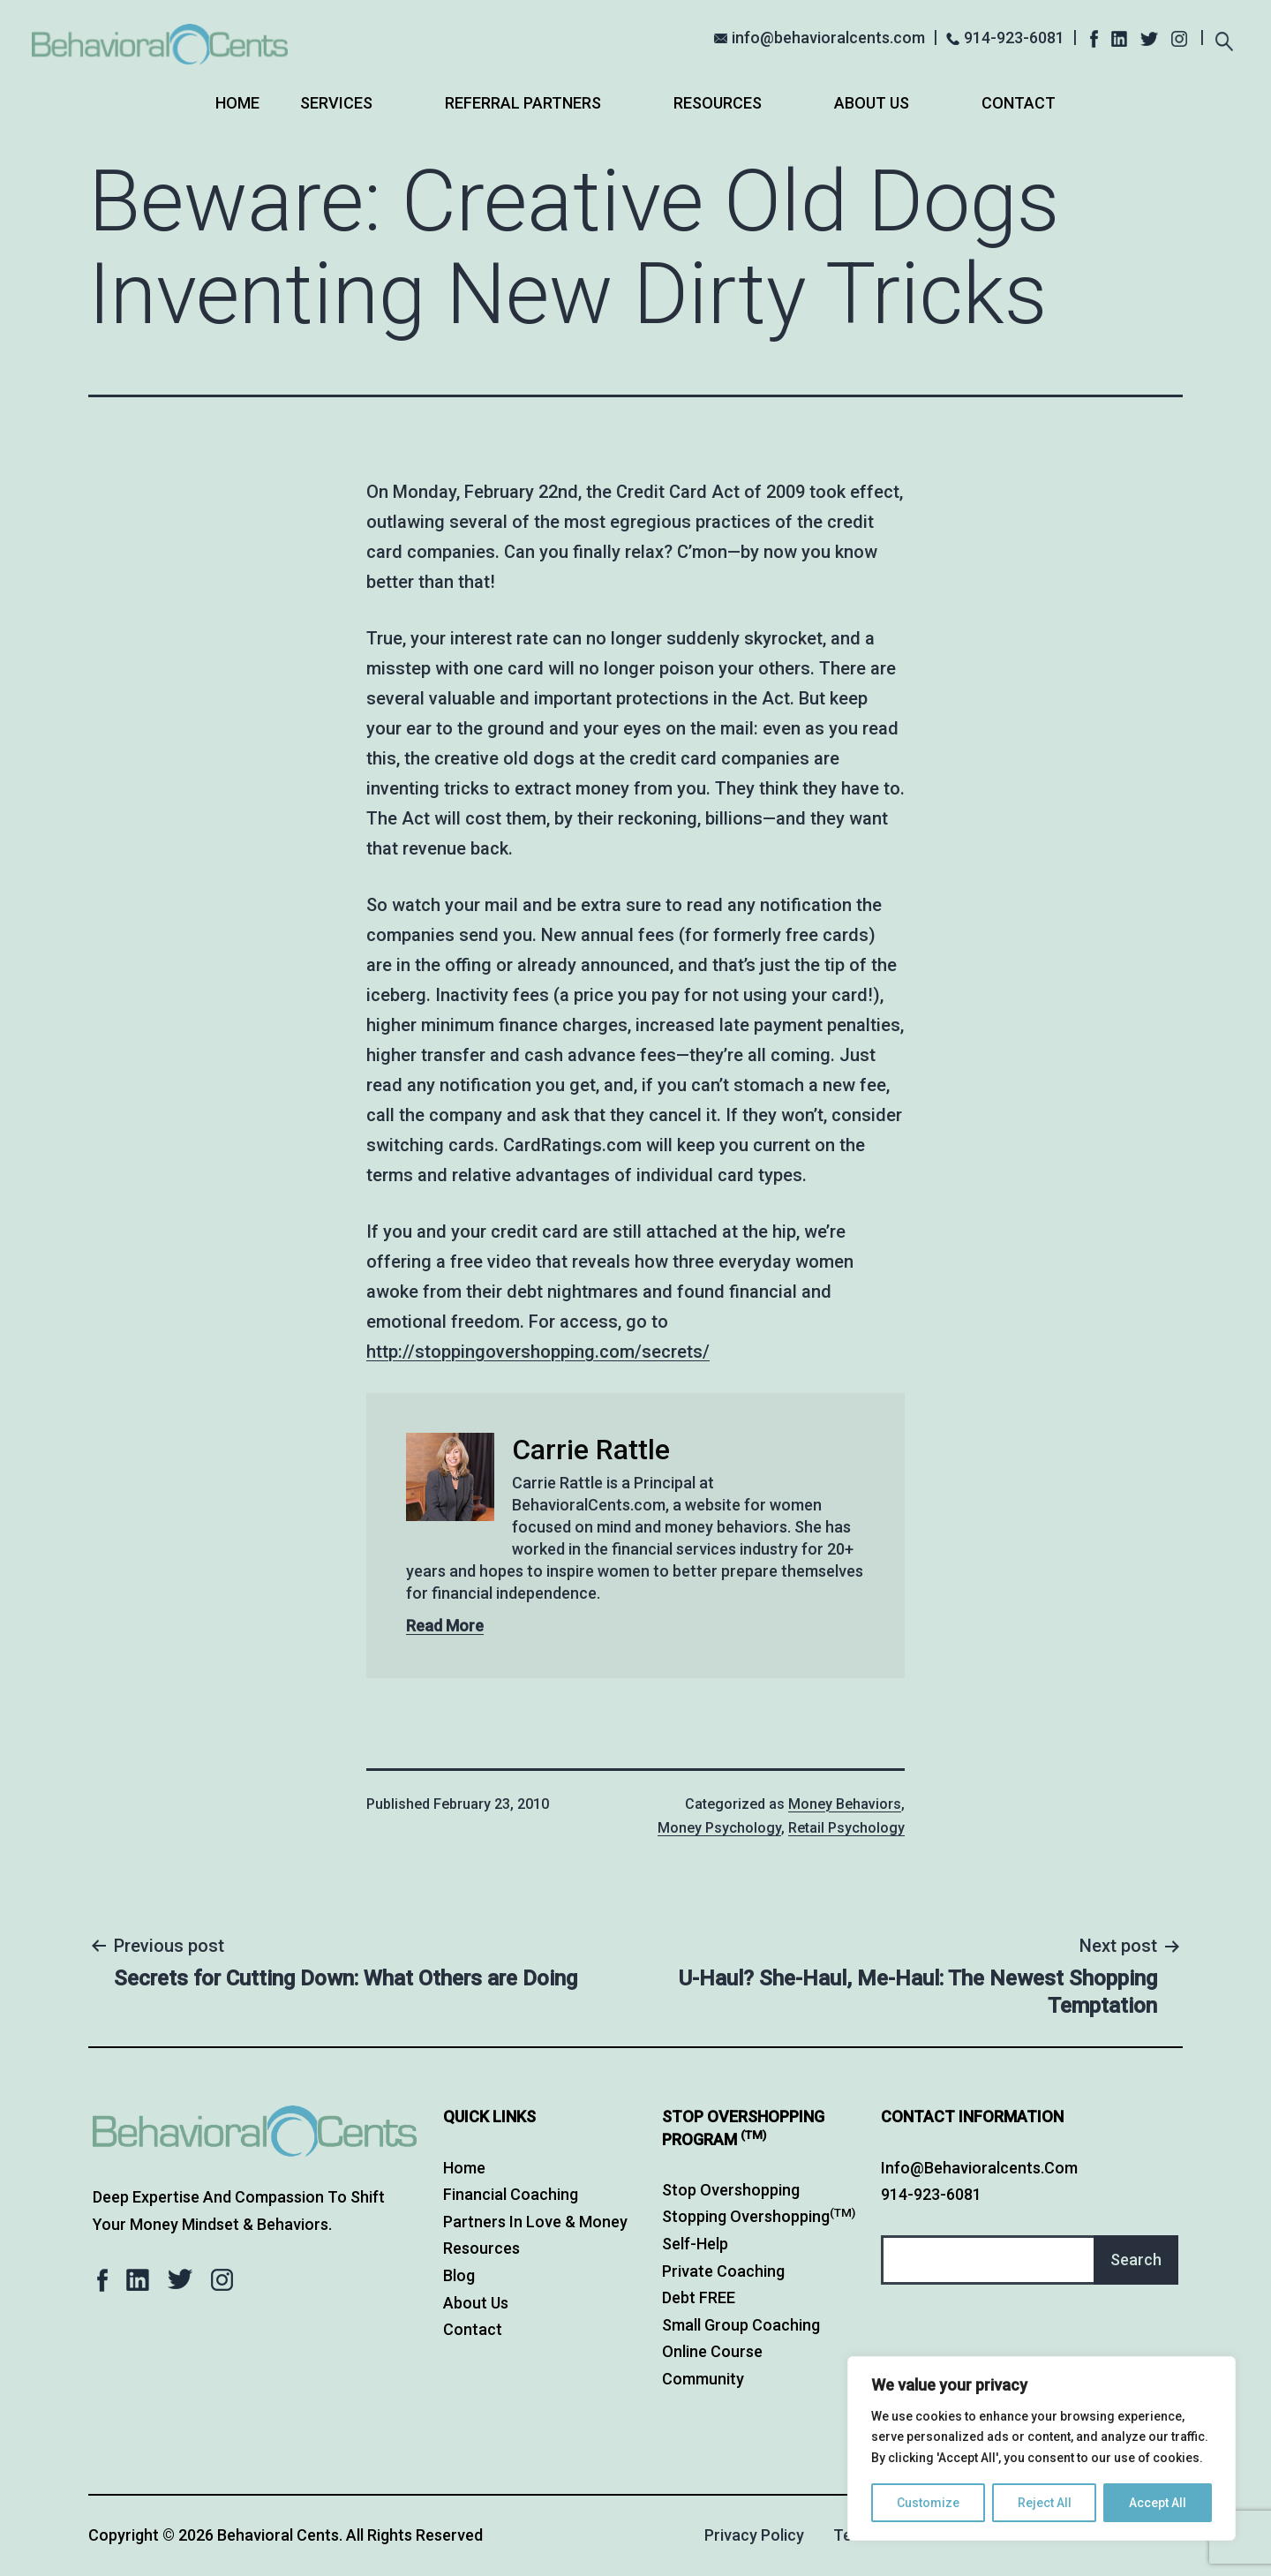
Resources (717, 103)
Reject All (1045, 2503)
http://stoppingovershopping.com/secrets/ (538, 1351)
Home (237, 103)
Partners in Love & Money (535, 2221)
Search (1136, 2259)
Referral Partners (523, 103)
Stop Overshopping (731, 2190)
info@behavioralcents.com (828, 37)
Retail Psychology (846, 1827)
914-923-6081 (1014, 37)
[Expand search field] (1223, 39)
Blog (459, 2275)
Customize (928, 2503)
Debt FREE (698, 2297)
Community (703, 2378)
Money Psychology (719, 1827)
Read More (445, 1625)
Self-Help (695, 2243)
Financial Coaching (510, 2194)
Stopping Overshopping (758, 2216)
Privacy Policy (754, 2535)
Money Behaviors (844, 1804)
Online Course (712, 2351)
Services (336, 103)
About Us (871, 103)
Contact (1018, 103)
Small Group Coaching (741, 2325)
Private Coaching (723, 2271)
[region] (1041, 2448)
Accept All (1157, 2503)
